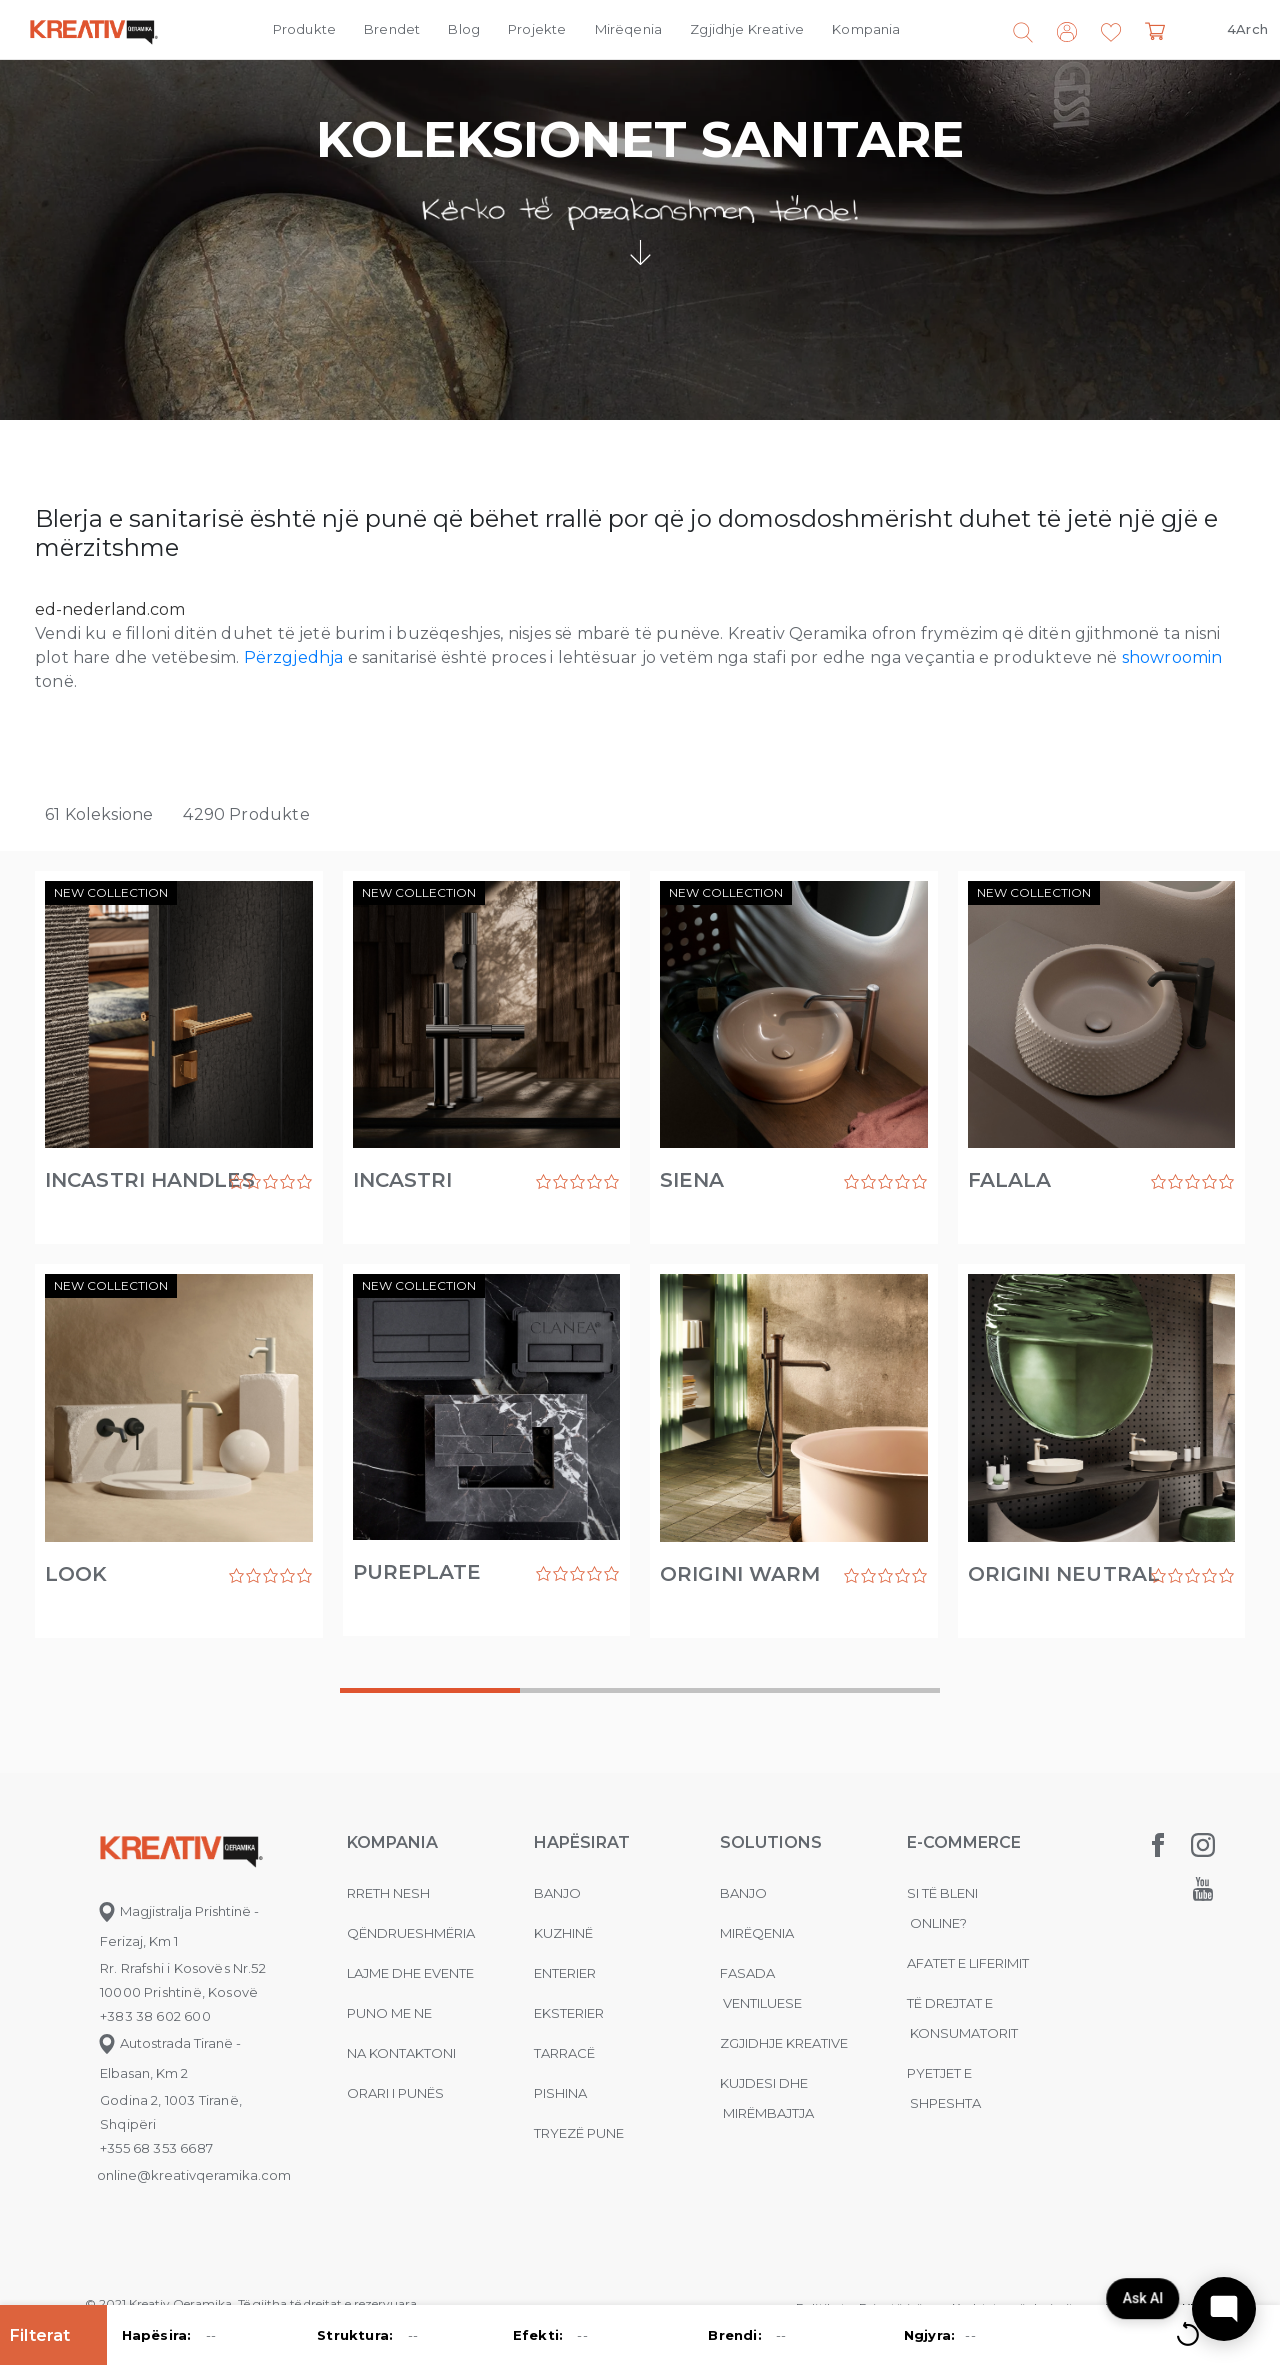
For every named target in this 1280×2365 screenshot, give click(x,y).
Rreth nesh (388, 1893)
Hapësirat (582, 1842)
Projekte (537, 29)
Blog (464, 29)
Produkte (304, 29)
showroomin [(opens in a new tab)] (1172, 657)
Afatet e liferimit (968, 1963)
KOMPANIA (392, 1842)
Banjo (557, 1893)
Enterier (565, 1973)
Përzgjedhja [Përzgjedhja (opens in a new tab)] (294, 657)
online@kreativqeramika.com (194, 2175)
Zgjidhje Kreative (747, 29)
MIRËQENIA (757, 1933)
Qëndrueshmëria (411, 1933)
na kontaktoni (401, 2053)
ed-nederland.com (110, 609)
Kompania (866, 29)
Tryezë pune (579, 2133)
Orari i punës (395, 2093)
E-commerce (964, 1842)
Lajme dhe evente (410, 1973)
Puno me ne (389, 2013)
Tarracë (564, 2053)
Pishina (560, 2093)
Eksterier (569, 2013)
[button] (1111, 33)
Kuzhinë (563, 1933)
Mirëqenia (629, 29)
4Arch (1247, 29)
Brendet (392, 29)
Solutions (771, 1842)
